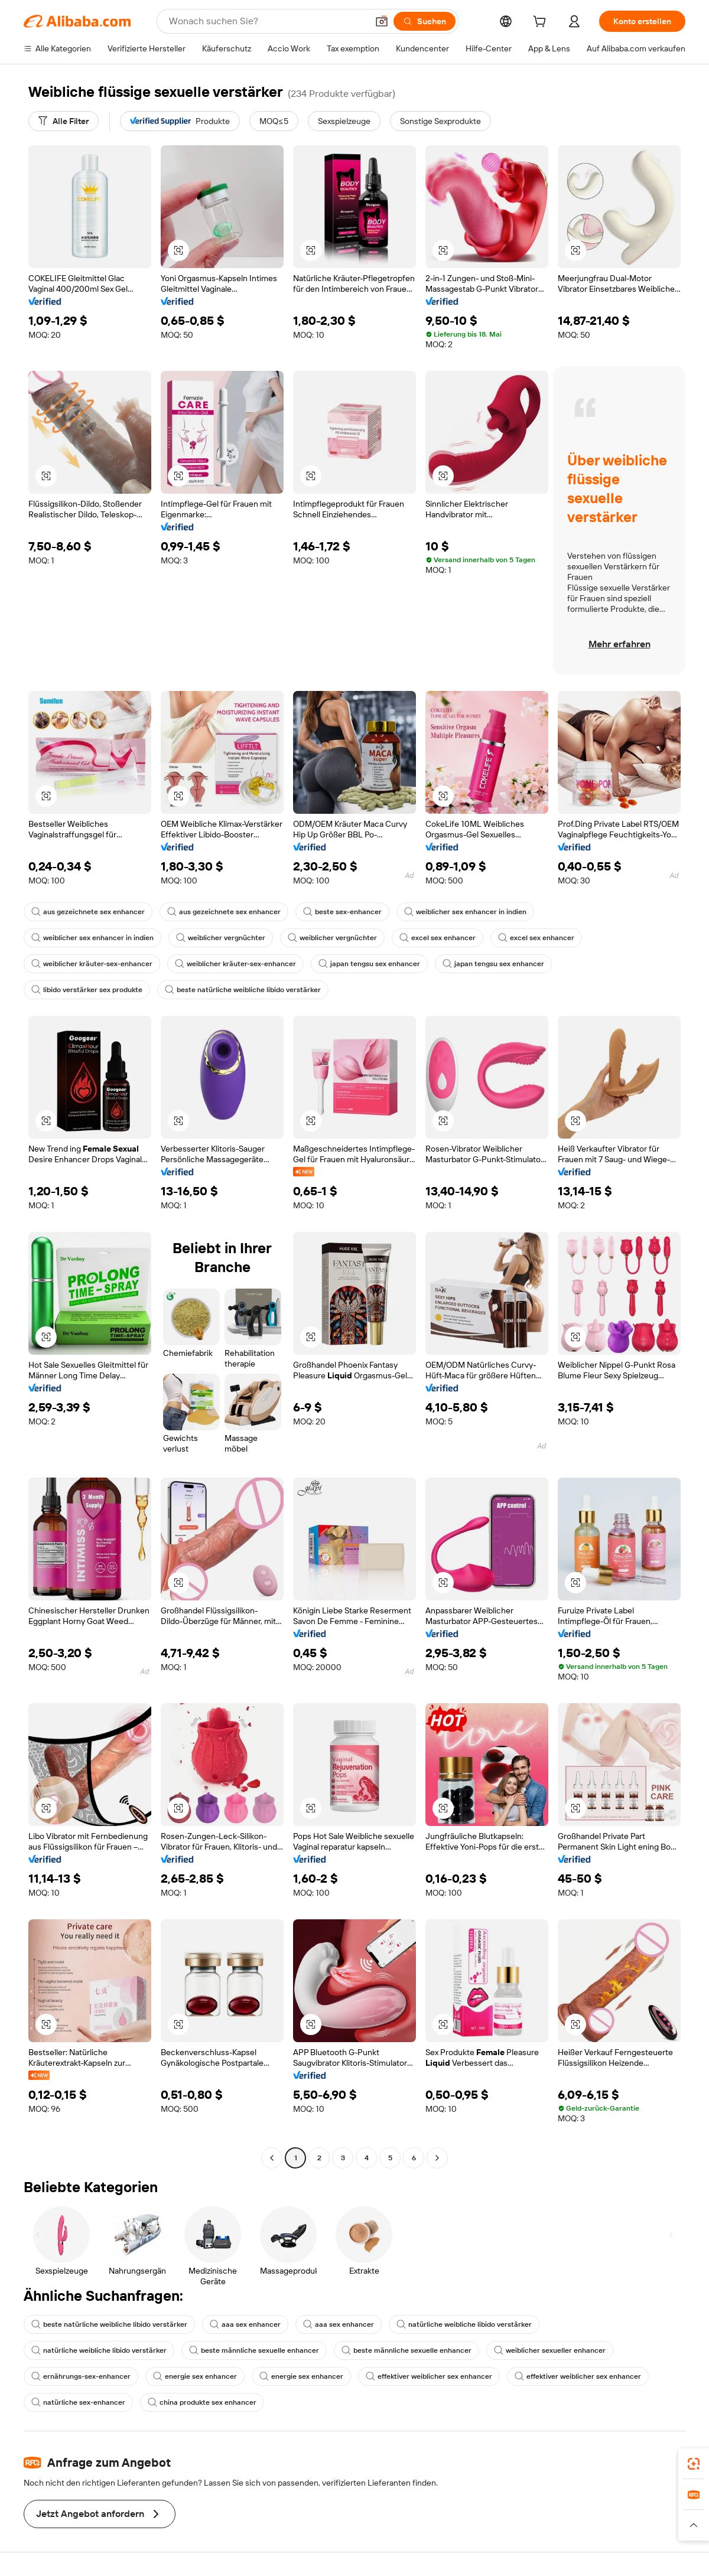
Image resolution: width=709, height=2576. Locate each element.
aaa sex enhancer (245, 2324)
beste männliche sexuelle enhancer (254, 2350)
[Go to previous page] (271, 2158)
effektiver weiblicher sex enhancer (429, 2376)
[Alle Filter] (63, 121)
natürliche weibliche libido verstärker (464, 2324)
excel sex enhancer (437, 938)
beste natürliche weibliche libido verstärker (243, 989)
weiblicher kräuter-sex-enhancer (91, 964)
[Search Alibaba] (267, 21)
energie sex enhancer (195, 2376)
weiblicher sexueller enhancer (550, 2350)
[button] (382, 21)
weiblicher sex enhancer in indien (465, 912)
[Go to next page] (437, 2158)
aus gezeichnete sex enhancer (88, 912)
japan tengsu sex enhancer (369, 964)
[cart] (542, 23)
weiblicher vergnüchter (220, 938)
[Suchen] (424, 21)
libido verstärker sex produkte (86, 989)
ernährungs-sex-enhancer (81, 2376)
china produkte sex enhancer (202, 2402)
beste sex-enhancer (342, 912)
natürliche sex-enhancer (78, 2402)
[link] (693, 2463)
